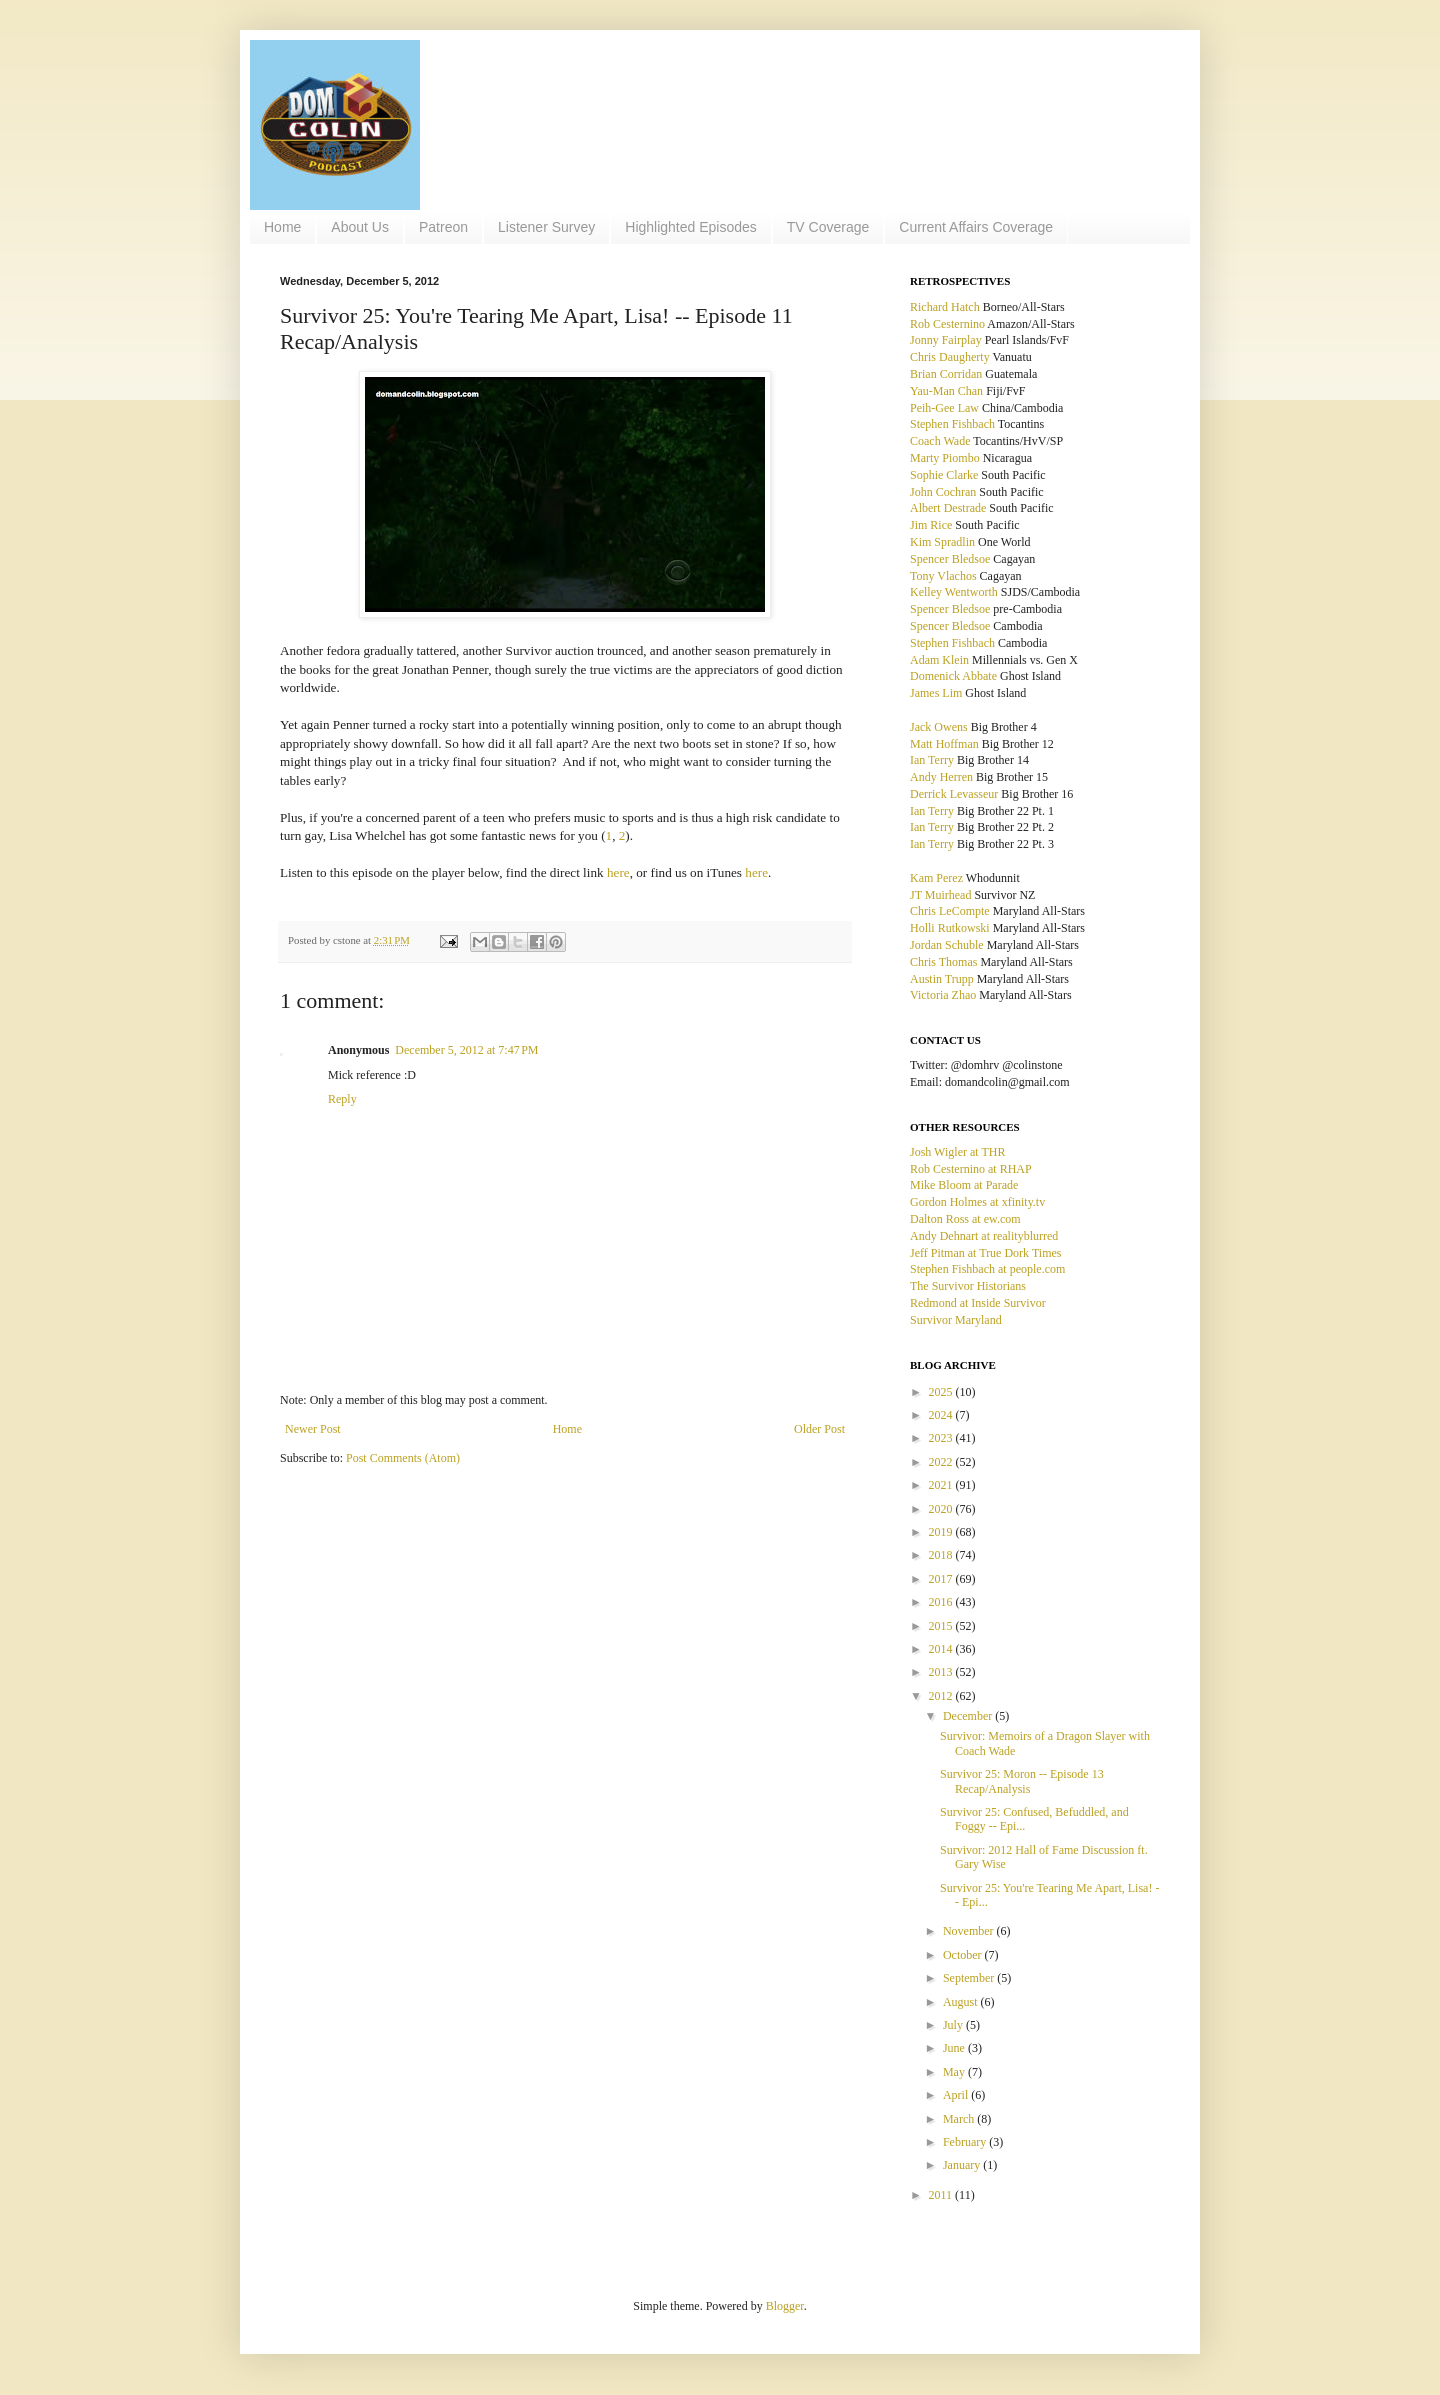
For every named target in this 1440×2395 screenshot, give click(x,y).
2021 (942, 1485)
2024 (942, 1415)
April (957, 2095)
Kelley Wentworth (954, 592)
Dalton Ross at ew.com (965, 1219)
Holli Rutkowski (950, 928)
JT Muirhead (940, 895)
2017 (942, 1579)
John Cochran (943, 492)
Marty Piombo (945, 458)
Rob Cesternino (947, 324)
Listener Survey (546, 227)
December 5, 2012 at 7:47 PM (466, 1050)
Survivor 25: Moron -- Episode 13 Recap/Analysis (1022, 1781)
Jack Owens (939, 727)
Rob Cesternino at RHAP (971, 1169)
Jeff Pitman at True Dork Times (985, 1253)
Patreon (443, 227)
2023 (942, 1438)
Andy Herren (941, 777)
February (966, 2142)
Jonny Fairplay (946, 340)
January (963, 2165)
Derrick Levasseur (954, 794)
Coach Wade (940, 441)
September (970, 1978)
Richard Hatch (945, 307)
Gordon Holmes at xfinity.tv (977, 1202)
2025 (942, 1392)
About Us (360, 227)
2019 (942, 1532)
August (962, 2002)
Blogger (785, 2306)
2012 (942, 1696)
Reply (342, 1099)
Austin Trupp (942, 979)
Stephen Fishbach (952, 424)
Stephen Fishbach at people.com (987, 1269)
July (954, 2025)
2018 (942, 1555)
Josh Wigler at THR (957, 1152)
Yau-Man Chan (946, 391)
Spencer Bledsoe (950, 559)
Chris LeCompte (950, 911)
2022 (942, 1462)
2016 (942, 1602)
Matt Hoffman (944, 744)
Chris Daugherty (950, 357)
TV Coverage (828, 227)
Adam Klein (939, 660)
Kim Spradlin (942, 542)
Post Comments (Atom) (403, 1458)
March (960, 2119)
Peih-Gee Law (944, 408)
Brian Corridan (946, 374)
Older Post (819, 1429)
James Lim (936, 693)
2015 (942, 1626)
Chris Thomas (943, 962)
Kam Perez (936, 878)
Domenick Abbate (953, 676)
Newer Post (313, 1429)
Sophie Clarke (944, 475)
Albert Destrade (948, 508)
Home (282, 227)
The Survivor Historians (968, 1286)
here (618, 872)
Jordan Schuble (947, 945)
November (970, 1931)
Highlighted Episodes (691, 227)
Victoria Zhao (943, 995)
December (969, 1716)
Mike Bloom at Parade (964, 1185)
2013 (942, 1672)
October (964, 1955)
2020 (942, 1509)
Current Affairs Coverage (976, 227)
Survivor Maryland (956, 1320)
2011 (942, 2195)
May (955, 2072)
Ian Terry (932, 760)
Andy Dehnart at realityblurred (984, 1236)
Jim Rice (931, 525)
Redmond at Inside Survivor (978, 1303)
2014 (942, 1649)
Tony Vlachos (943, 576)
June (955, 2048)
